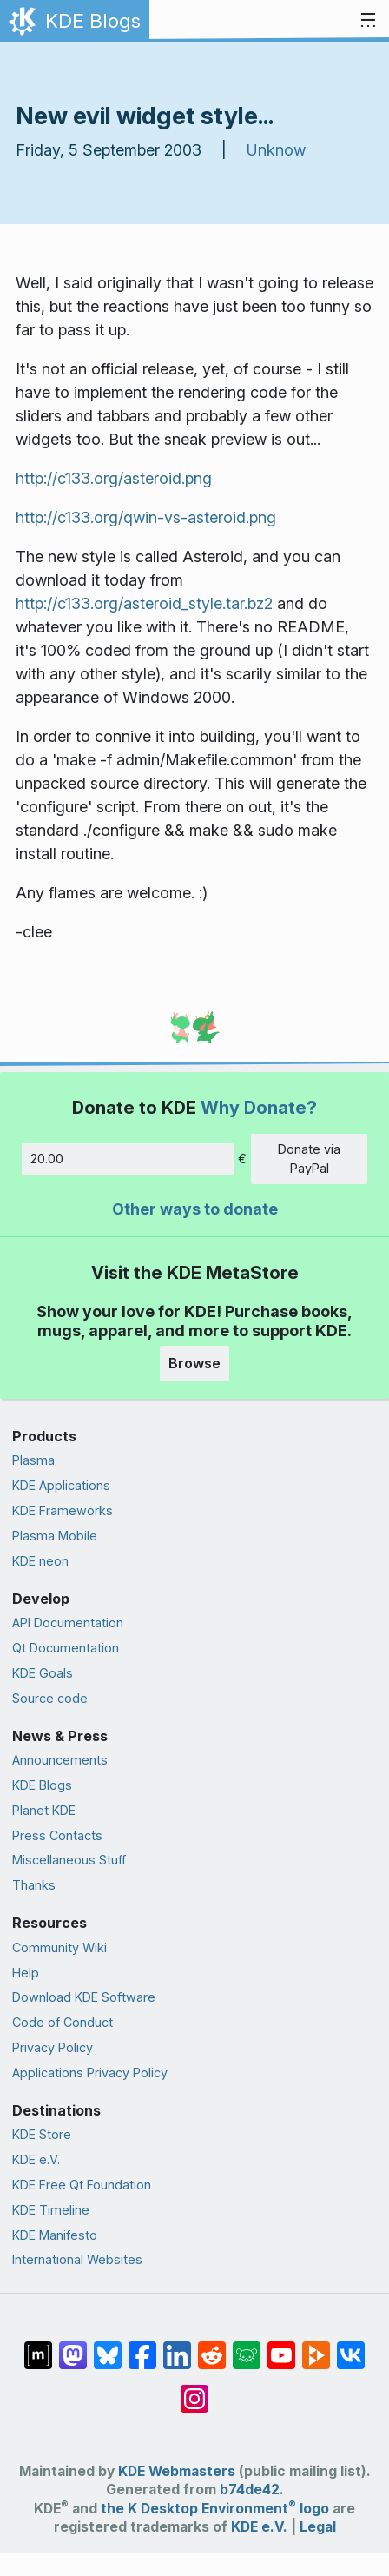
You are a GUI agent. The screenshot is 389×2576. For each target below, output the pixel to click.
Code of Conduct (62, 2022)
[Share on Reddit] (212, 2347)
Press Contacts (57, 1835)
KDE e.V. (36, 2159)
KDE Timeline (50, 2209)
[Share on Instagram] (194, 2390)
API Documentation (67, 1622)
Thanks (34, 1884)
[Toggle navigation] (368, 21)
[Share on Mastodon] (73, 2347)
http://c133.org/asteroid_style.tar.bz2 (144, 603)
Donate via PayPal (309, 1158)
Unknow (276, 150)
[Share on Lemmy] (246, 2347)
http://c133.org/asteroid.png (114, 478)
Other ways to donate (195, 1209)
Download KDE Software (83, 1997)
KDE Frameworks (62, 1510)
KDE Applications (61, 1485)
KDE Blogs (42, 1785)
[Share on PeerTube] (316, 2347)
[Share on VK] (351, 2347)
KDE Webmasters (176, 2471)
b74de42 (250, 2489)
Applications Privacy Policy (90, 2072)
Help (25, 1972)
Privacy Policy (52, 2047)
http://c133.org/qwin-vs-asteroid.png (146, 517)
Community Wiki (59, 1947)
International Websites (77, 2259)
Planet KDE (44, 1810)
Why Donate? (259, 1107)
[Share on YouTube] (281, 2347)
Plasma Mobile (54, 1535)
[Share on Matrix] (38, 2347)
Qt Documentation (65, 1647)
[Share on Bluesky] (108, 2347)
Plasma (33, 1460)
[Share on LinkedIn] (177, 2347)
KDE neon (40, 1560)
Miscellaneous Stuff (69, 1859)
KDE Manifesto (54, 2235)
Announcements (60, 1759)
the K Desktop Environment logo (215, 2508)
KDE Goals (42, 1672)
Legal (318, 2527)
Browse (194, 1363)
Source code (50, 1698)
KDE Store (41, 2134)
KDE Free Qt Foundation (81, 2184)
